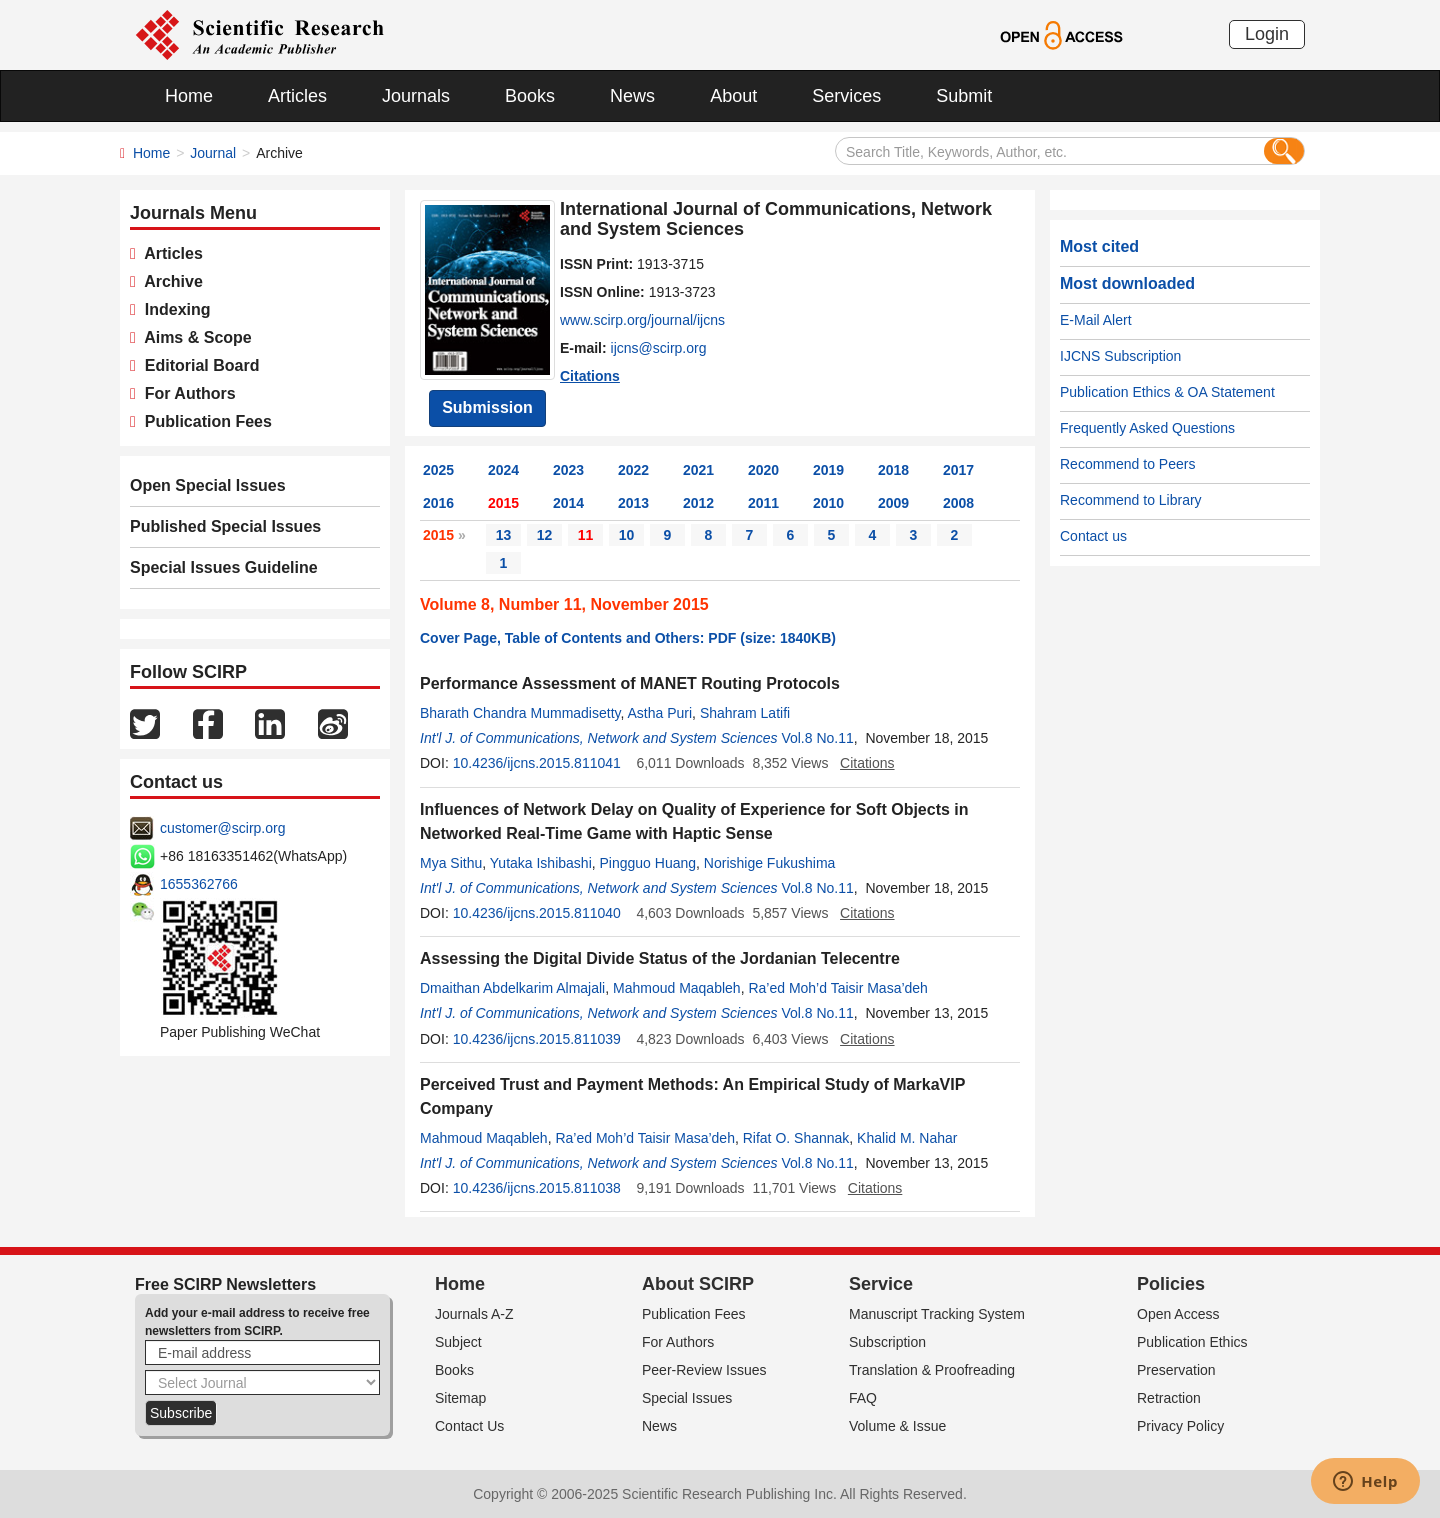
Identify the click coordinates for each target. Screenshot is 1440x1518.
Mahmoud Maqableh (677, 988)
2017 (958, 470)
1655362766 (199, 884)
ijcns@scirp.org (659, 348)
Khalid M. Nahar (907, 1138)
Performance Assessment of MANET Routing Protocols (630, 683)
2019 (828, 470)
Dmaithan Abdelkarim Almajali (512, 988)
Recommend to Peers (1127, 464)
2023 (568, 470)
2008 (958, 503)
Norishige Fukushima (770, 863)
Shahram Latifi (745, 713)
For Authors (186, 393)
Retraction (1169, 1398)
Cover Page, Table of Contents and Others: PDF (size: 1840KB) (628, 638)
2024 (503, 470)
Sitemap (460, 1398)
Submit (964, 96)
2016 (438, 503)
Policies (1171, 1284)
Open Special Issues (208, 485)
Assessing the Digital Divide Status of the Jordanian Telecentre (660, 958)
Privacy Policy (1180, 1426)
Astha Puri (660, 713)
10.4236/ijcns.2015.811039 (537, 1039)
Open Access (1178, 1314)
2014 (568, 503)
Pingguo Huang (648, 863)
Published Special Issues (225, 526)
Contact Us (469, 1426)
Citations (590, 376)
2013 (633, 503)
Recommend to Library (1131, 500)
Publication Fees (204, 421)
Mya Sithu (451, 863)
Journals (416, 96)
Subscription (887, 1342)
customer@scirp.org (222, 828)
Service (881, 1284)
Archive (169, 281)
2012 (698, 503)
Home (189, 96)
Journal (213, 153)
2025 (438, 470)
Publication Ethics (1192, 1342)
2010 (828, 503)
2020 (763, 470)
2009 (893, 503)
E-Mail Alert (1096, 320)
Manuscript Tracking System (937, 1314)
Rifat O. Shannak (796, 1138)
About (733, 96)
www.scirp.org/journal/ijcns (642, 320)
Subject (458, 1342)
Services (846, 96)
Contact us (1093, 536)
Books (530, 96)
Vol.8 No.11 (817, 738)
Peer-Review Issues (704, 1370)
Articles (297, 96)
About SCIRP (698, 1284)
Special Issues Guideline (224, 567)
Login (1267, 34)
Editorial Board (198, 365)
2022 (633, 470)
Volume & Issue (897, 1426)
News (632, 96)
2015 (503, 503)
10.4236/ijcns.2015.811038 (537, 1188)
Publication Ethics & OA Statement (1167, 392)
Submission (487, 407)
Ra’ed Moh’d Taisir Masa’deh (838, 988)
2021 (698, 470)
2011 (763, 503)
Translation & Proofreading (932, 1370)
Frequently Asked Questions (1147, 428)
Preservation (1176, 1370)
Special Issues (687, 1398)
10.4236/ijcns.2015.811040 (537, 913)
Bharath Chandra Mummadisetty (520, 713)
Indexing (173, 309)
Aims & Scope (194, 337)
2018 (893, 470)
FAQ (863, 1398)
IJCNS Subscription (1120, 356)
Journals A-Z (474, 1314)
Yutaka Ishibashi (541, 863)
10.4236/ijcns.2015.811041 (537, 763)
